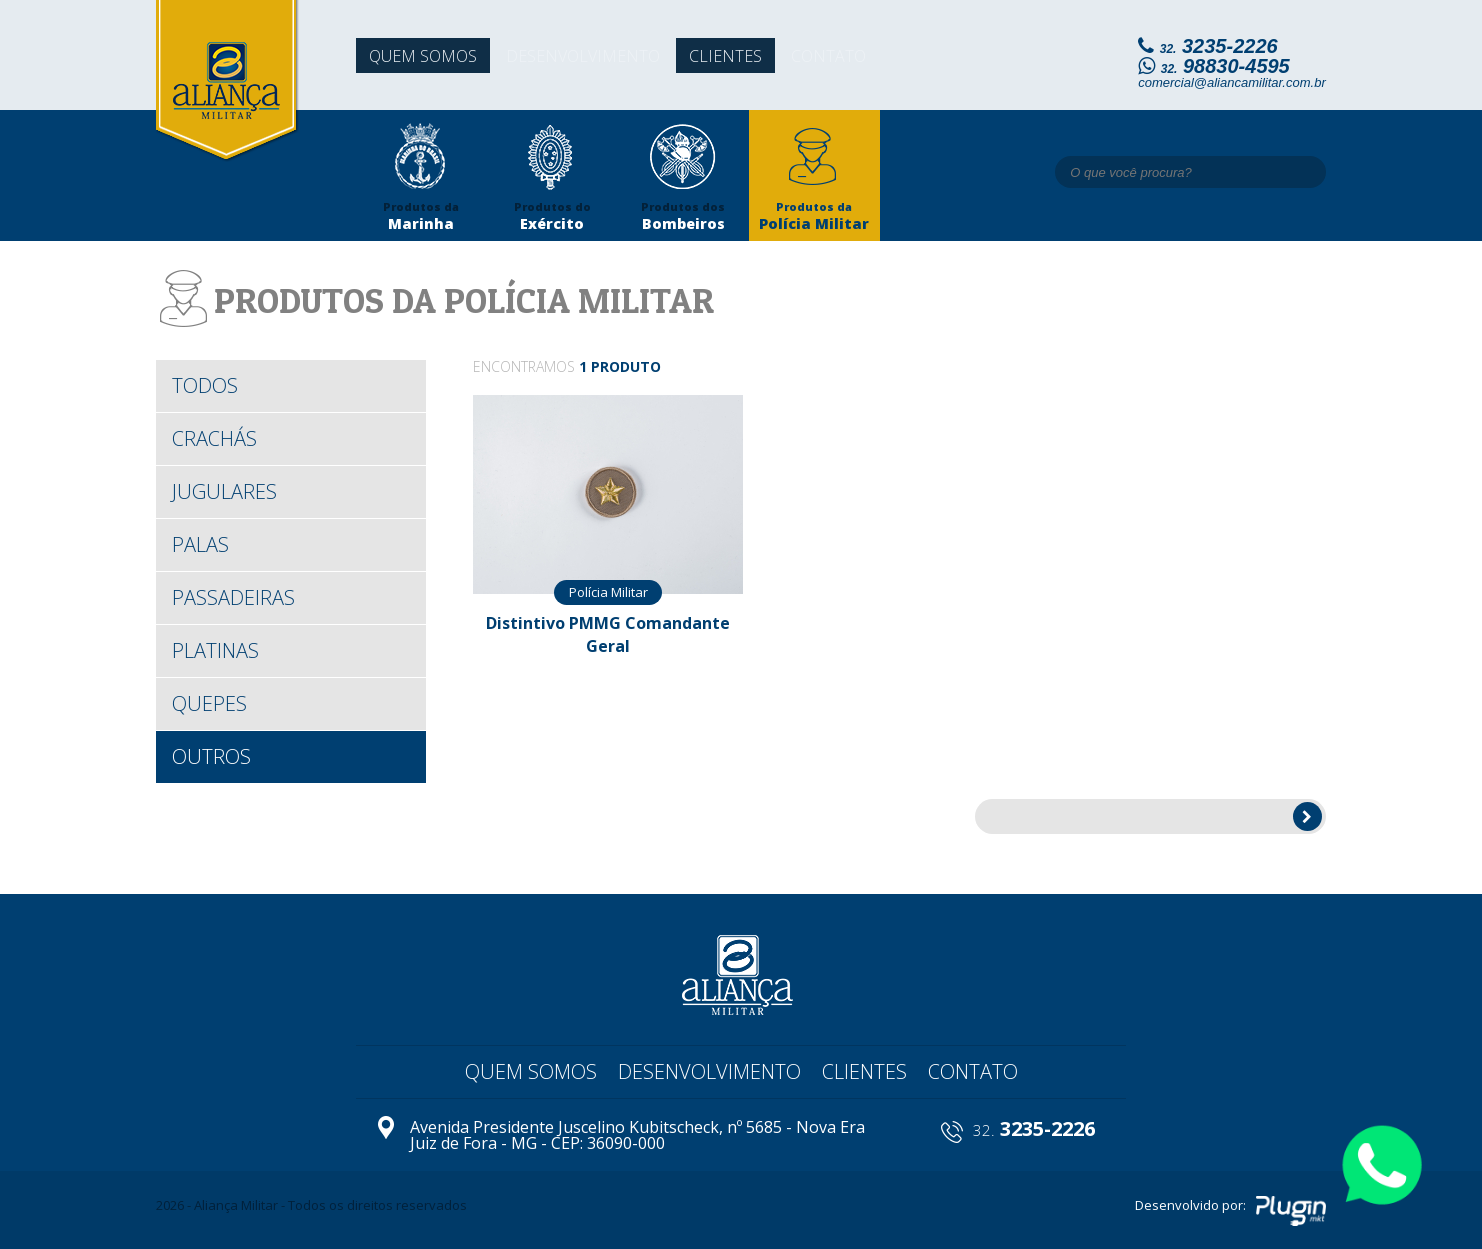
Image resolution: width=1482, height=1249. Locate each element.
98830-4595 (1225, 66)
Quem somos (424, 59)
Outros (211, 756)
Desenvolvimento (592, 59)
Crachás (214, 438)
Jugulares (224, 491)
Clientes (740, 59)
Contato (849, 59)
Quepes (209, 703)
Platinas (215, 650)
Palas (200, 544)
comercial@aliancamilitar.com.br (1232, 82)
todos (205, 385)
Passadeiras (233, 597)
